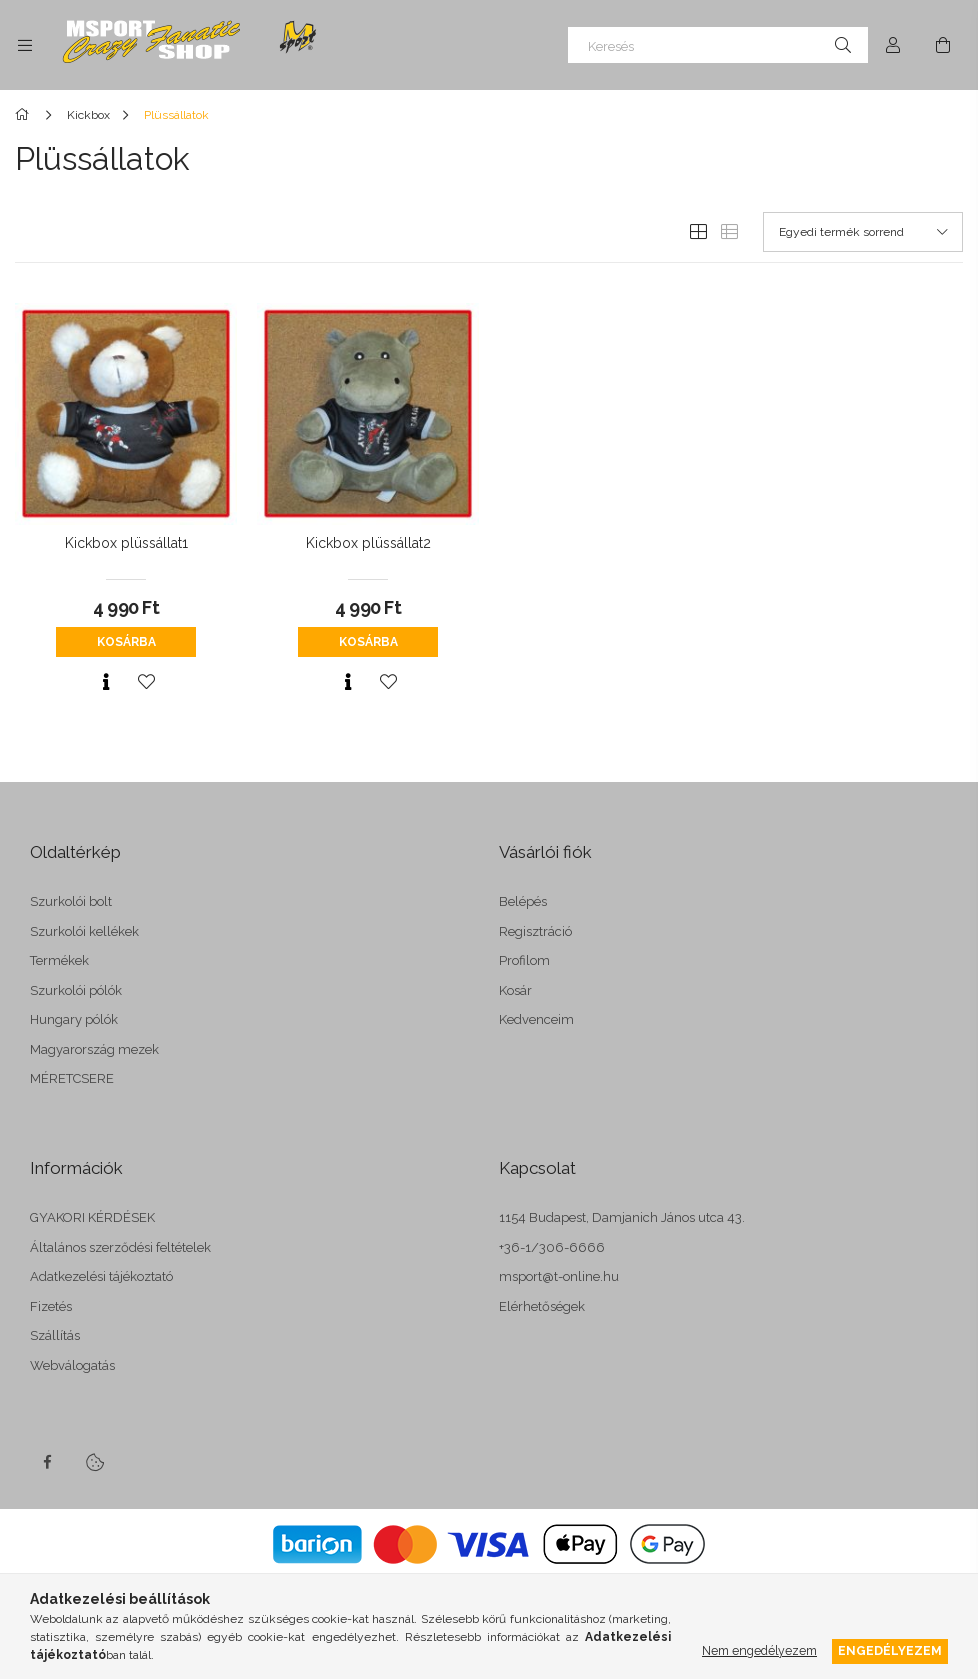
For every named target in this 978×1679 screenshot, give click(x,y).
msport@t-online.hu (559, 1276)
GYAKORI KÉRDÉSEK (92, 1217)
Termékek (59, 960)
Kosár (515, 990)
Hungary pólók (74, 1019)
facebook (47, 1462)
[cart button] (943, 45)
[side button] (25, 45)
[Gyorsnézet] (106, 682)
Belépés (523, 901)
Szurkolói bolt (71, 901)
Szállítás (55, 1335)
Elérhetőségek (542, 1306)
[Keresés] (718, 45)
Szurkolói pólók (76, 990)
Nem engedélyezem (759, 1650)
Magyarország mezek (94, 1049)
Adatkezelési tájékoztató (101, 1276)
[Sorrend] (863, 232)
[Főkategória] (25, 115)
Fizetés (51, 1306)
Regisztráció (535, 931)
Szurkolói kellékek (84, 931)
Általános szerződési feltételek (120, 1247)
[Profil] (893, 45)
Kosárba (126, 642)
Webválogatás (72, 1365)
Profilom (524, 960)
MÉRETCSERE (72, 1078)
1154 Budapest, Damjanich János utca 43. (622, 1217)
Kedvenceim (536, 1019)
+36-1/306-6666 (552, 1247)
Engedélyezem (890, 1650)
